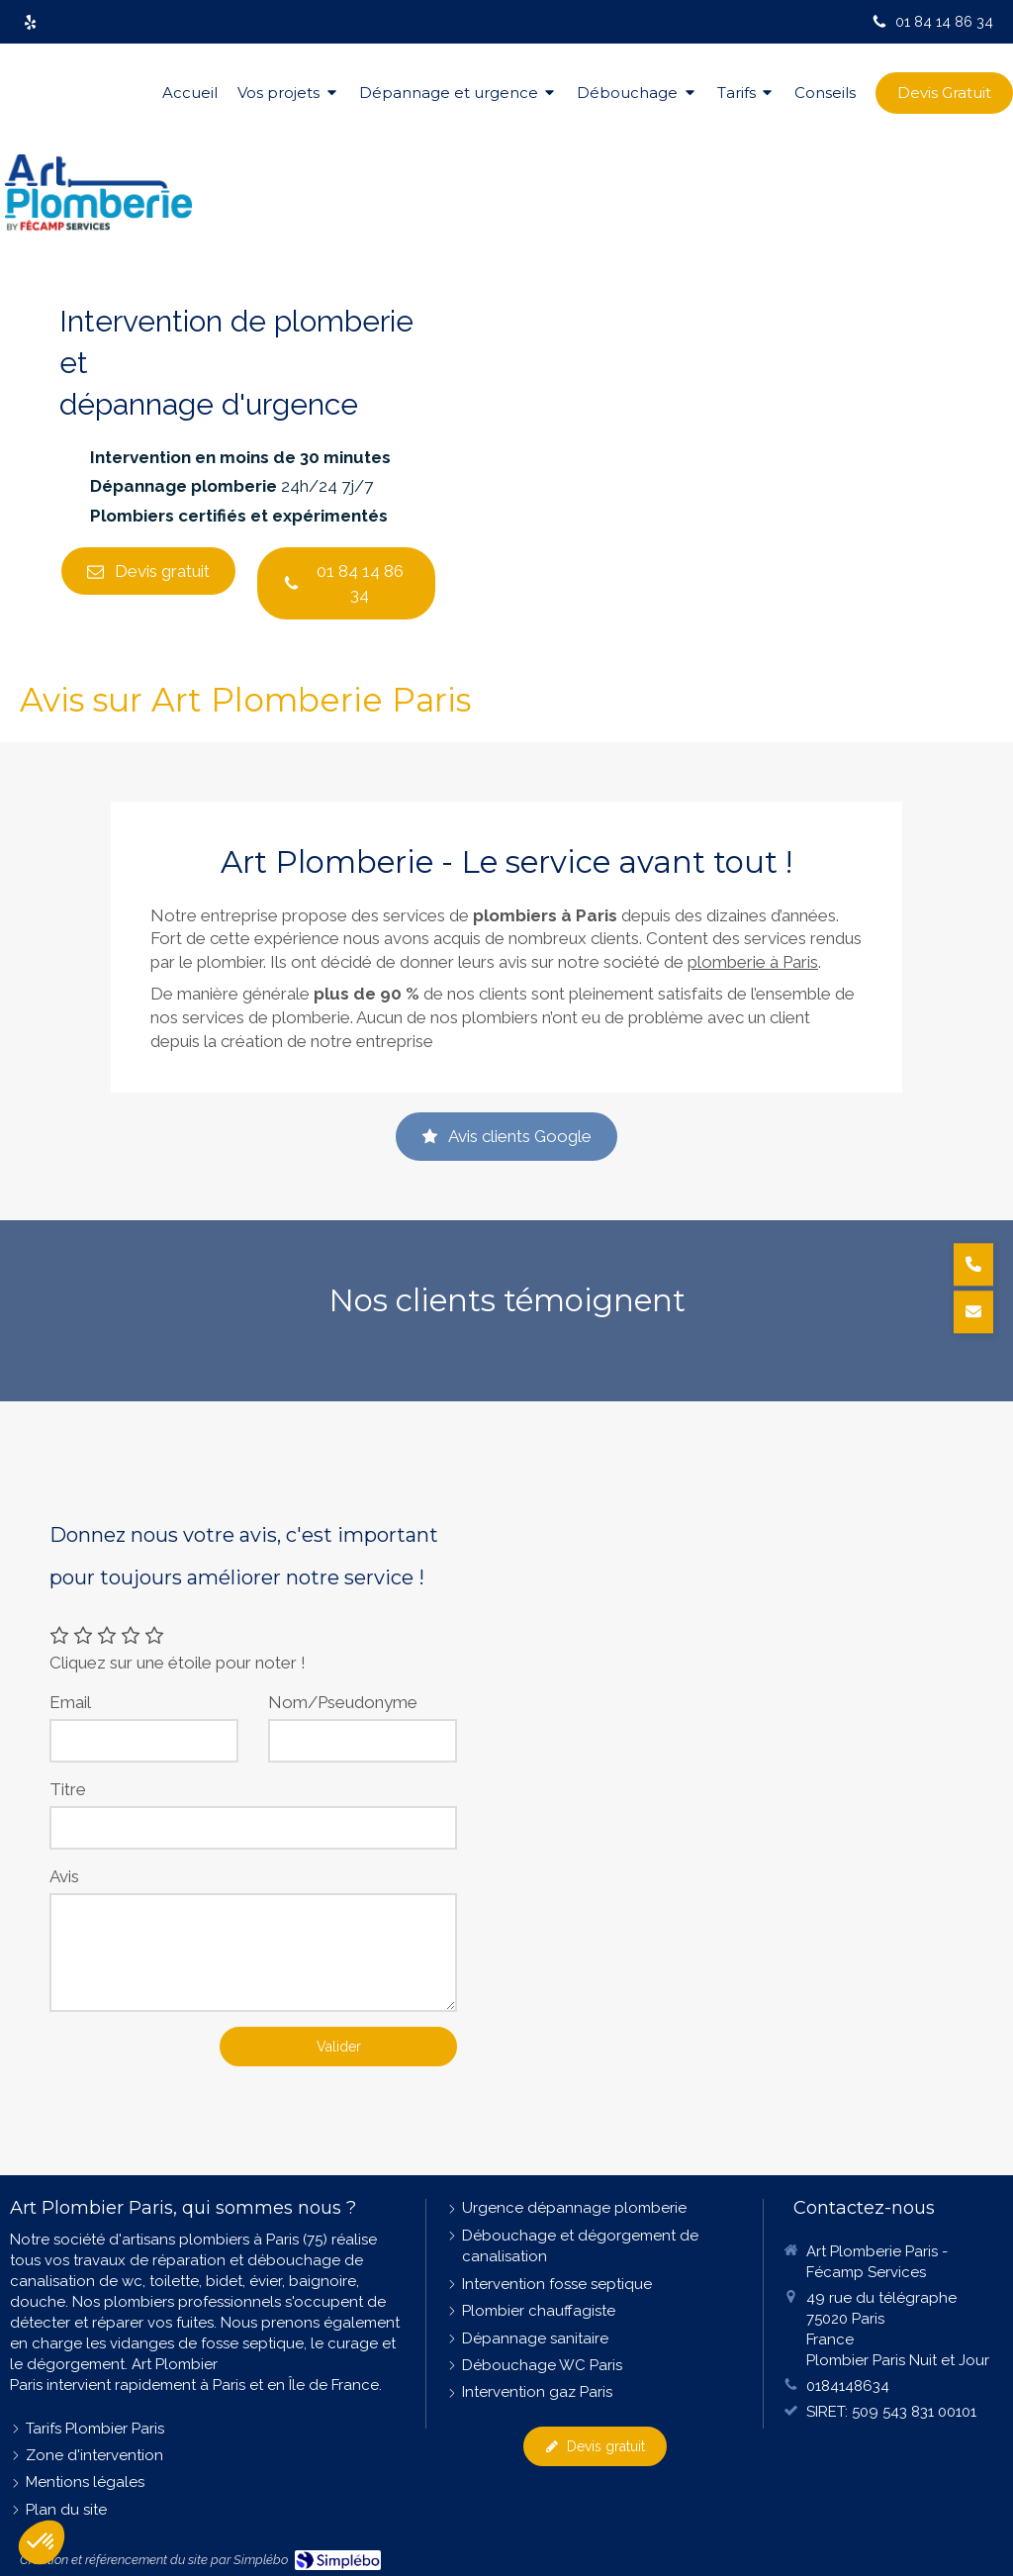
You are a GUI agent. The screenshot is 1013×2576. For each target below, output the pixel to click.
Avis (64, 1876)
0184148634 (847, 2386)
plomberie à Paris (753, 962)
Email (70, 1702)
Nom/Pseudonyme (342, 1702)
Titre (67, 1789)
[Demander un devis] (973, 1311)
